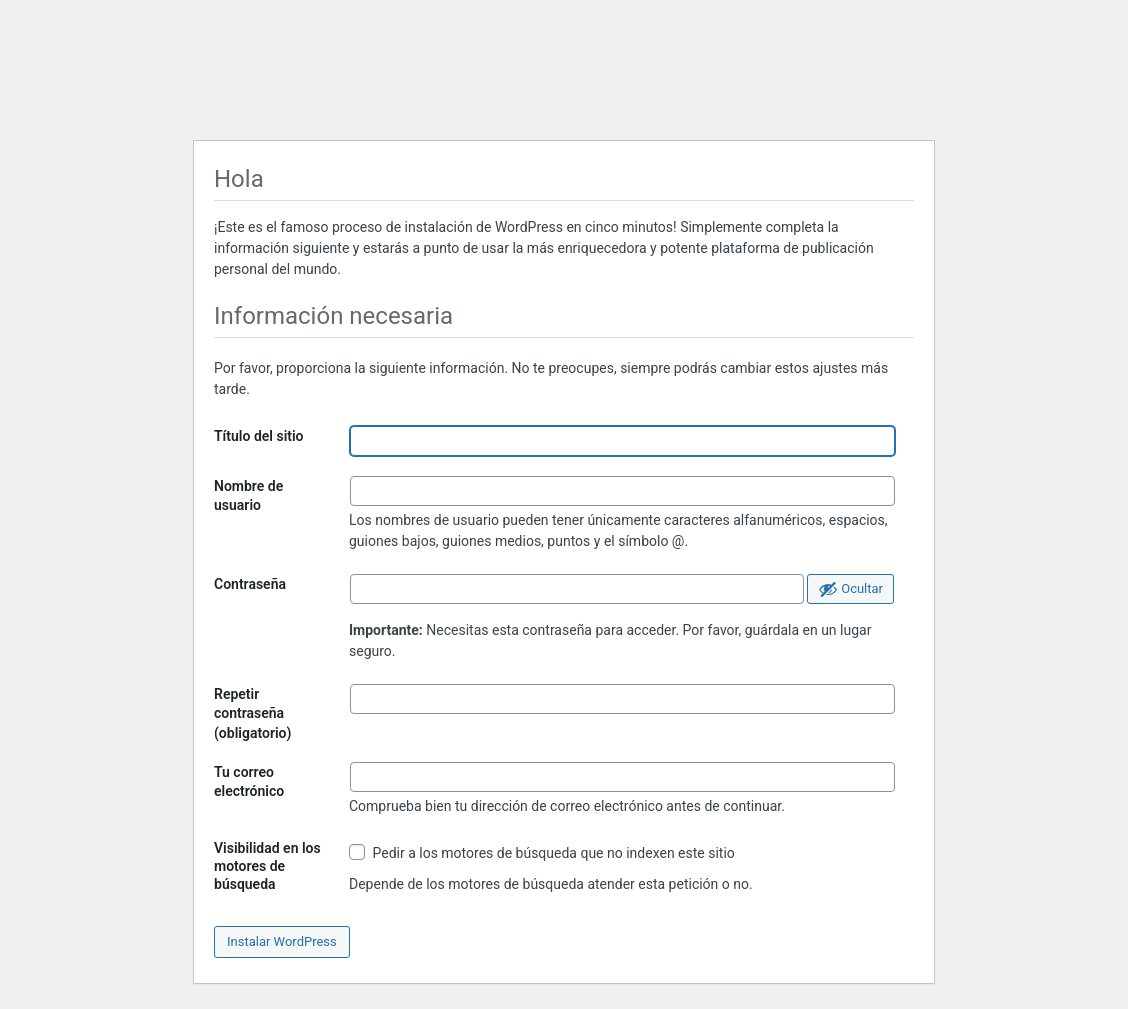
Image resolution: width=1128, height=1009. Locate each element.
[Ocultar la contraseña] (850, 589)
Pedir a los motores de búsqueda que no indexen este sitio (542, 852)
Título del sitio (259, 436)
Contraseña (250, 584)
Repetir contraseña (252, 713)
